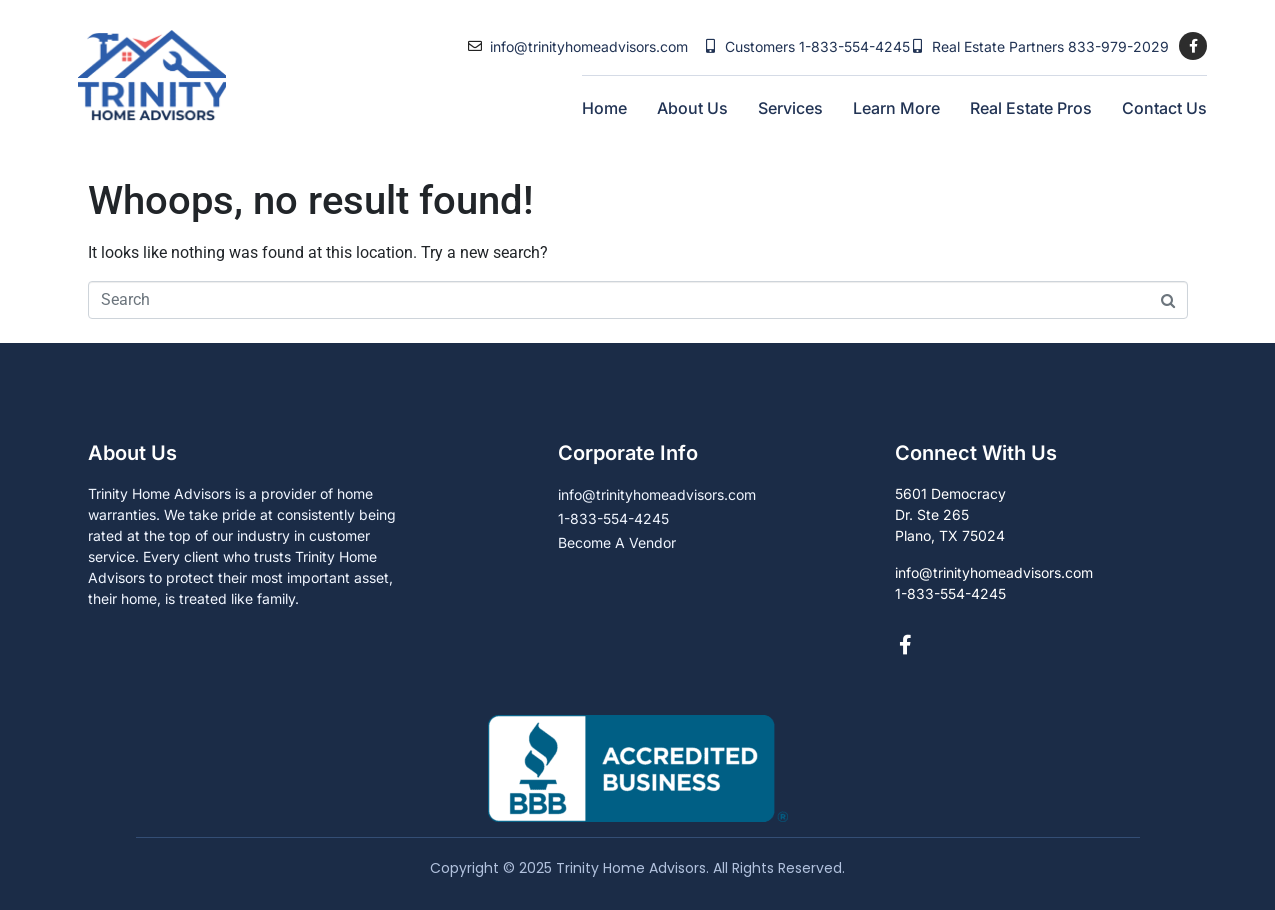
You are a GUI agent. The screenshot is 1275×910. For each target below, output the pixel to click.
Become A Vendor (617, 542)
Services (790, 108)
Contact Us (1164, 108)
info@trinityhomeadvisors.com (589, 46)
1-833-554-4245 (854, 46)
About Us (692, 108)
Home (604, 108)
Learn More (896, 108)
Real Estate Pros (1031, 108)
